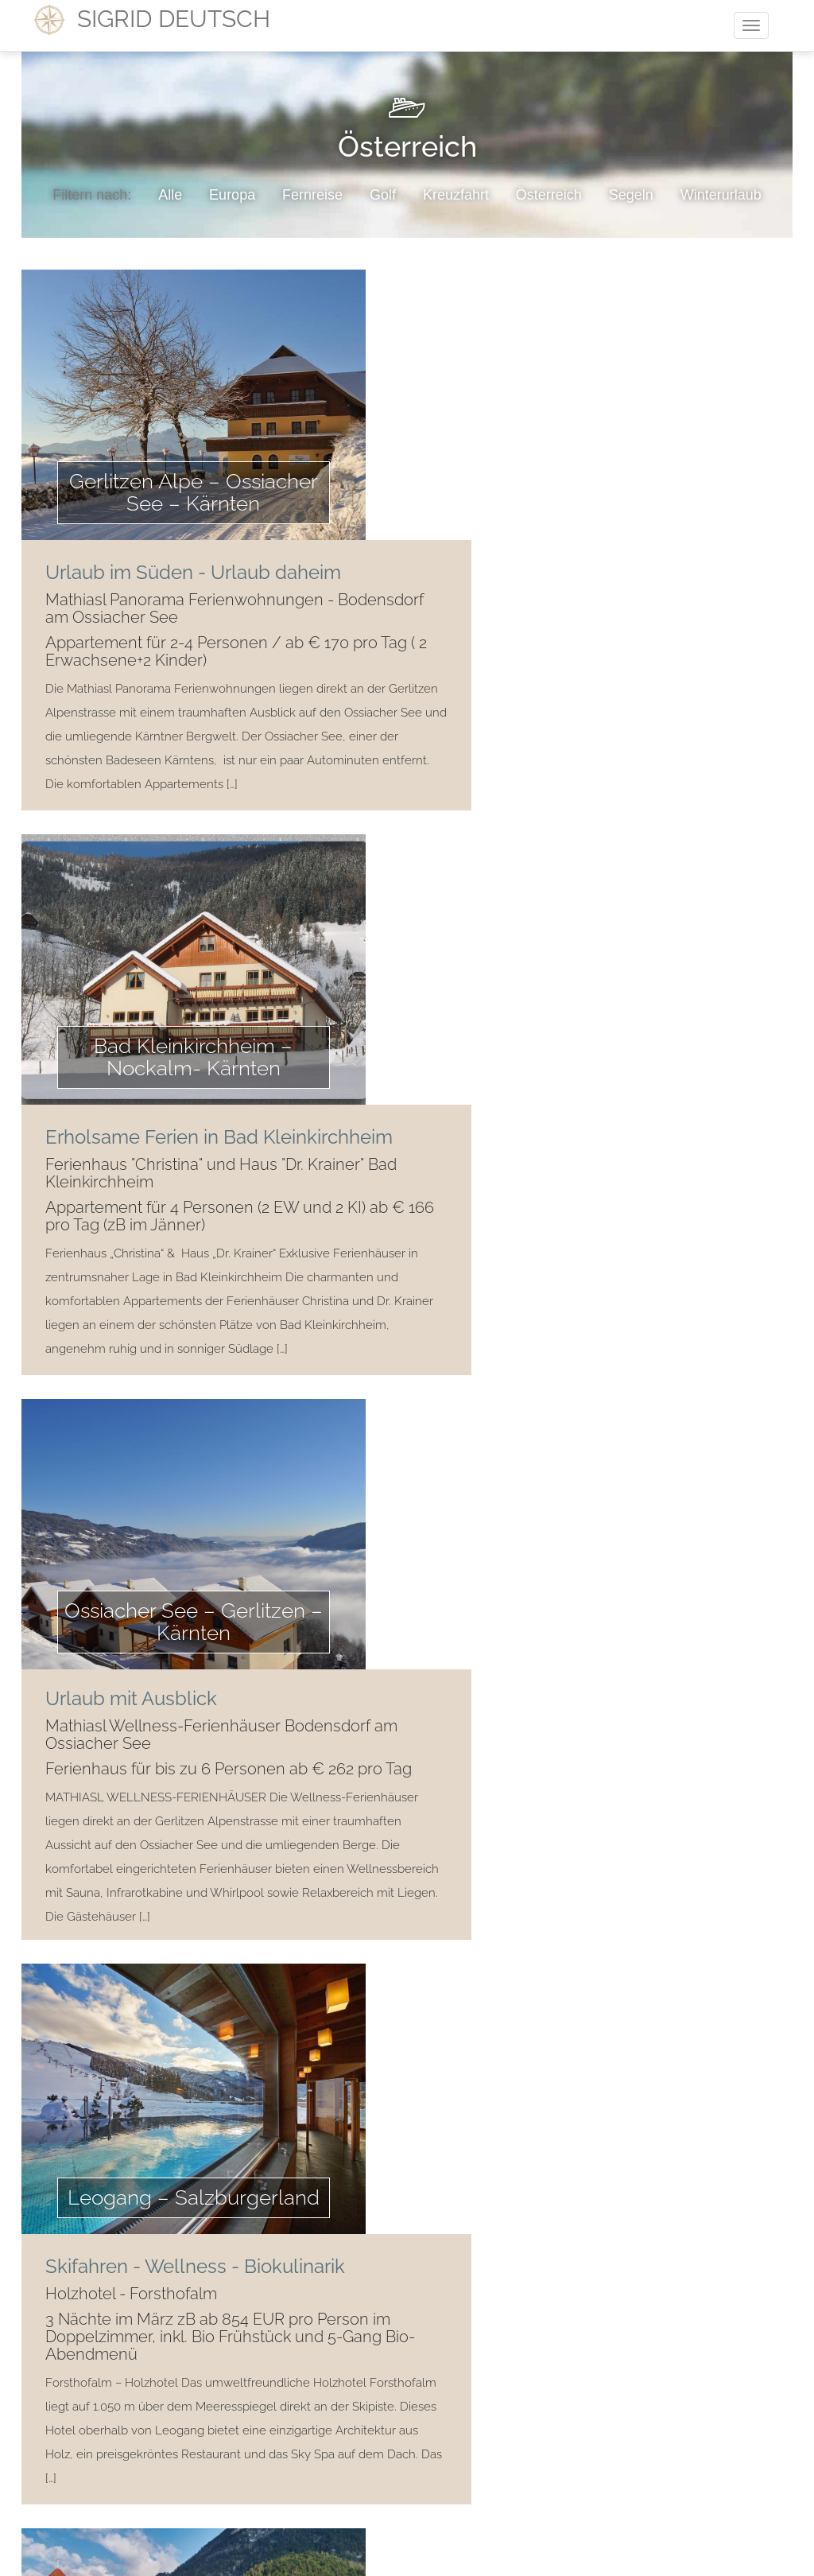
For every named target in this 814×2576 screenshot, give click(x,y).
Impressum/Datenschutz (493, 2413)
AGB (394, 2413)
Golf (383, 195)
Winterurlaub (721, 195)
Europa (232, 195)
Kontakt (336, 2413)
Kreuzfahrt (456, 195)
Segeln (631, 195)
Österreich (549, 195)
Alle (170, 195)
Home (275, 2413)
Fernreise (312, 195)
